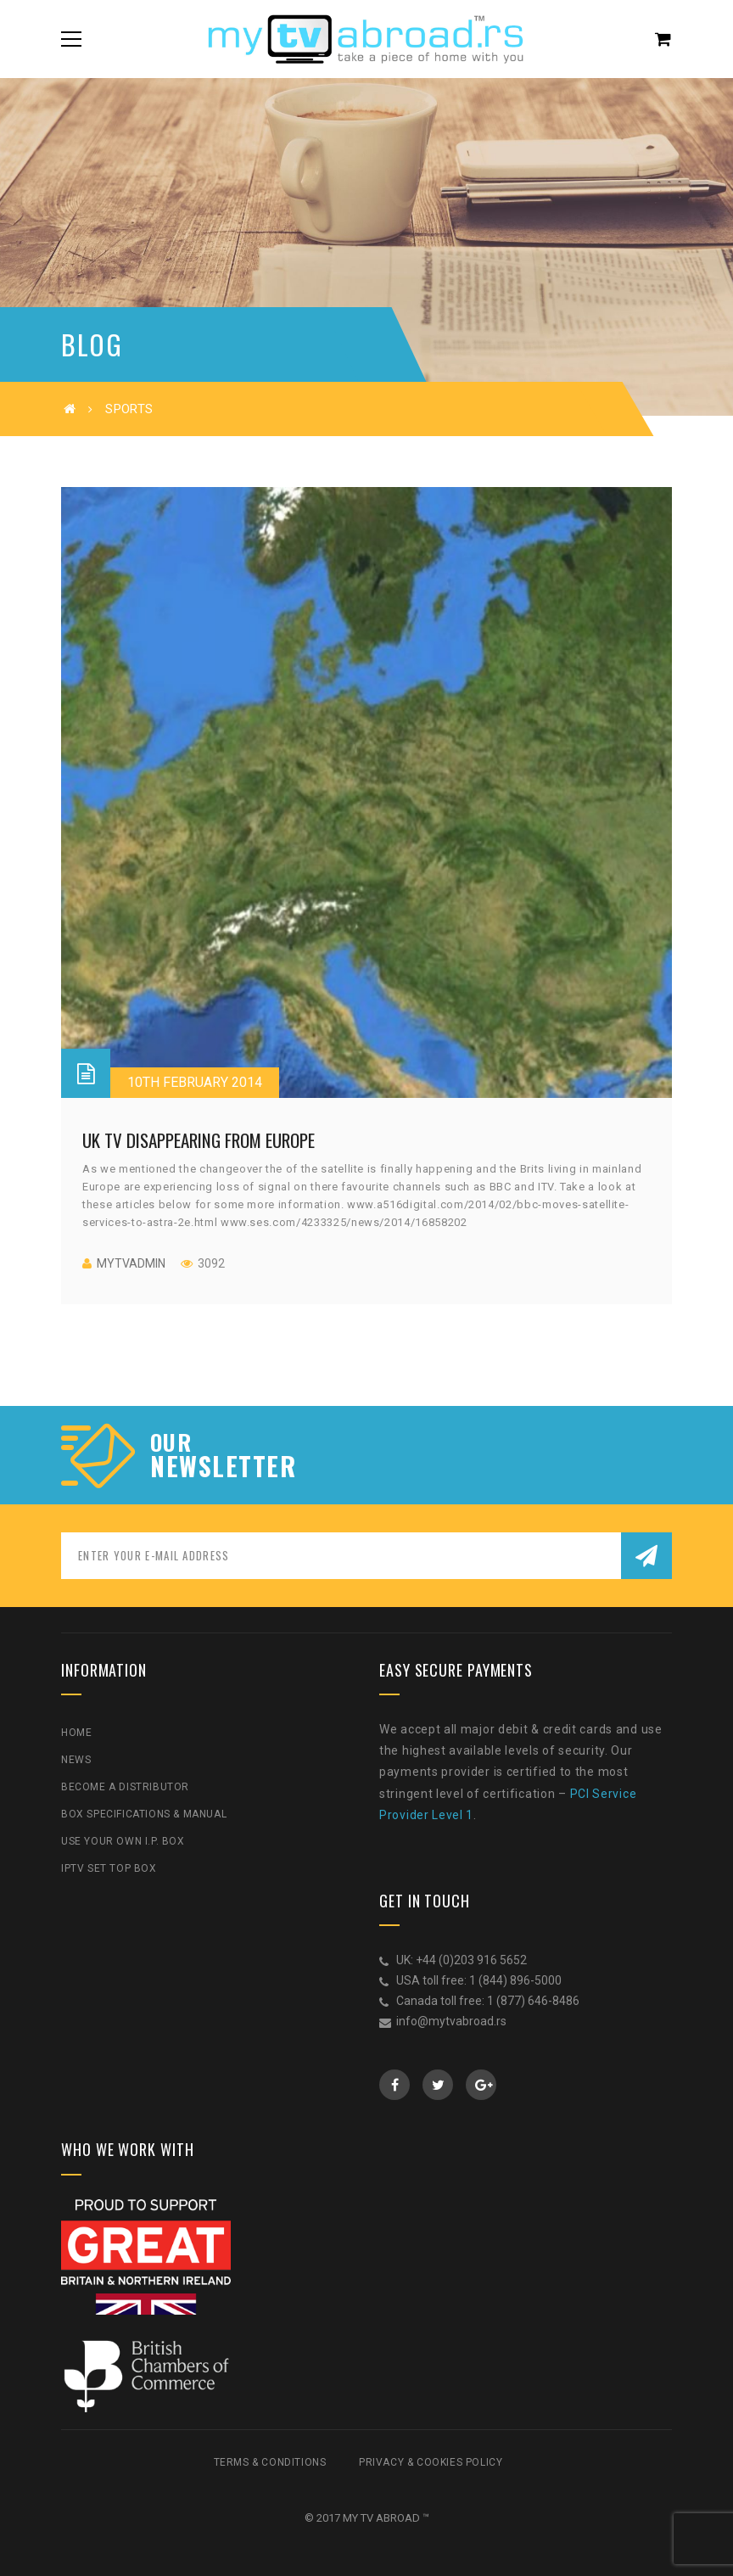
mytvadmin (131, 1263)
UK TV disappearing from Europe (198, 1140)
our (171, 1442)
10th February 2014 (194, 1082)
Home (76, 1733)
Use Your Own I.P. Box (123, 1841)
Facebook (395, 2084)
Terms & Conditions (270, 2462)
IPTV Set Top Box (109, 1868)
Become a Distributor (125, 1787)
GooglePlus (481, 2084)
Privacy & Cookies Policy (430, 2462)
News (76, 1760)
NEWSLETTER (223, 1466)
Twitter (438, 2084)
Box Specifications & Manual (144, 1814)
